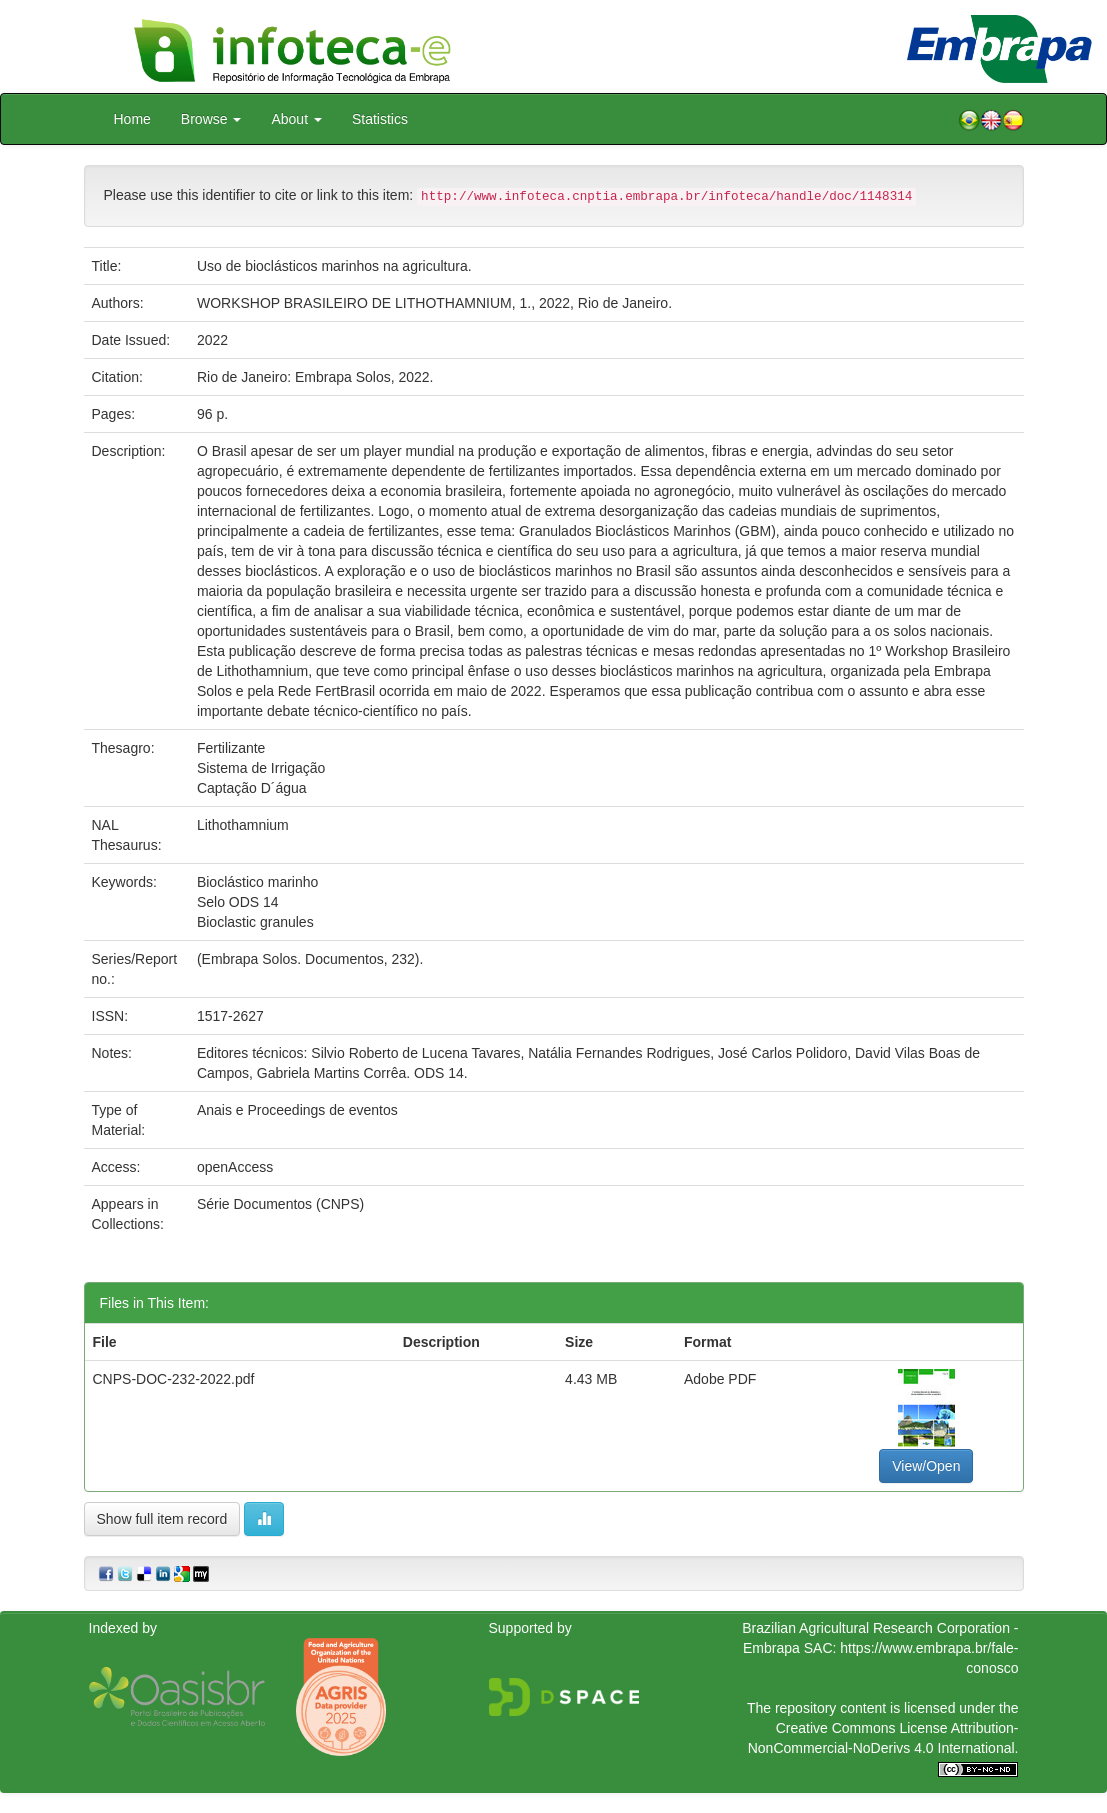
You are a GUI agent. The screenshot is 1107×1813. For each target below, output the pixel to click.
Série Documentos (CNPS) (280, 1204)
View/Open (926, 1466)
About (296, 119)
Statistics (380, 119)
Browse (211, 119)
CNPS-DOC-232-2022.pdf (174, 1379)
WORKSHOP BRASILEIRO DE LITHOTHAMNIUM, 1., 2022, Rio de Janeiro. (434, 303)
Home (132, 119)
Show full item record (162, 1519)
